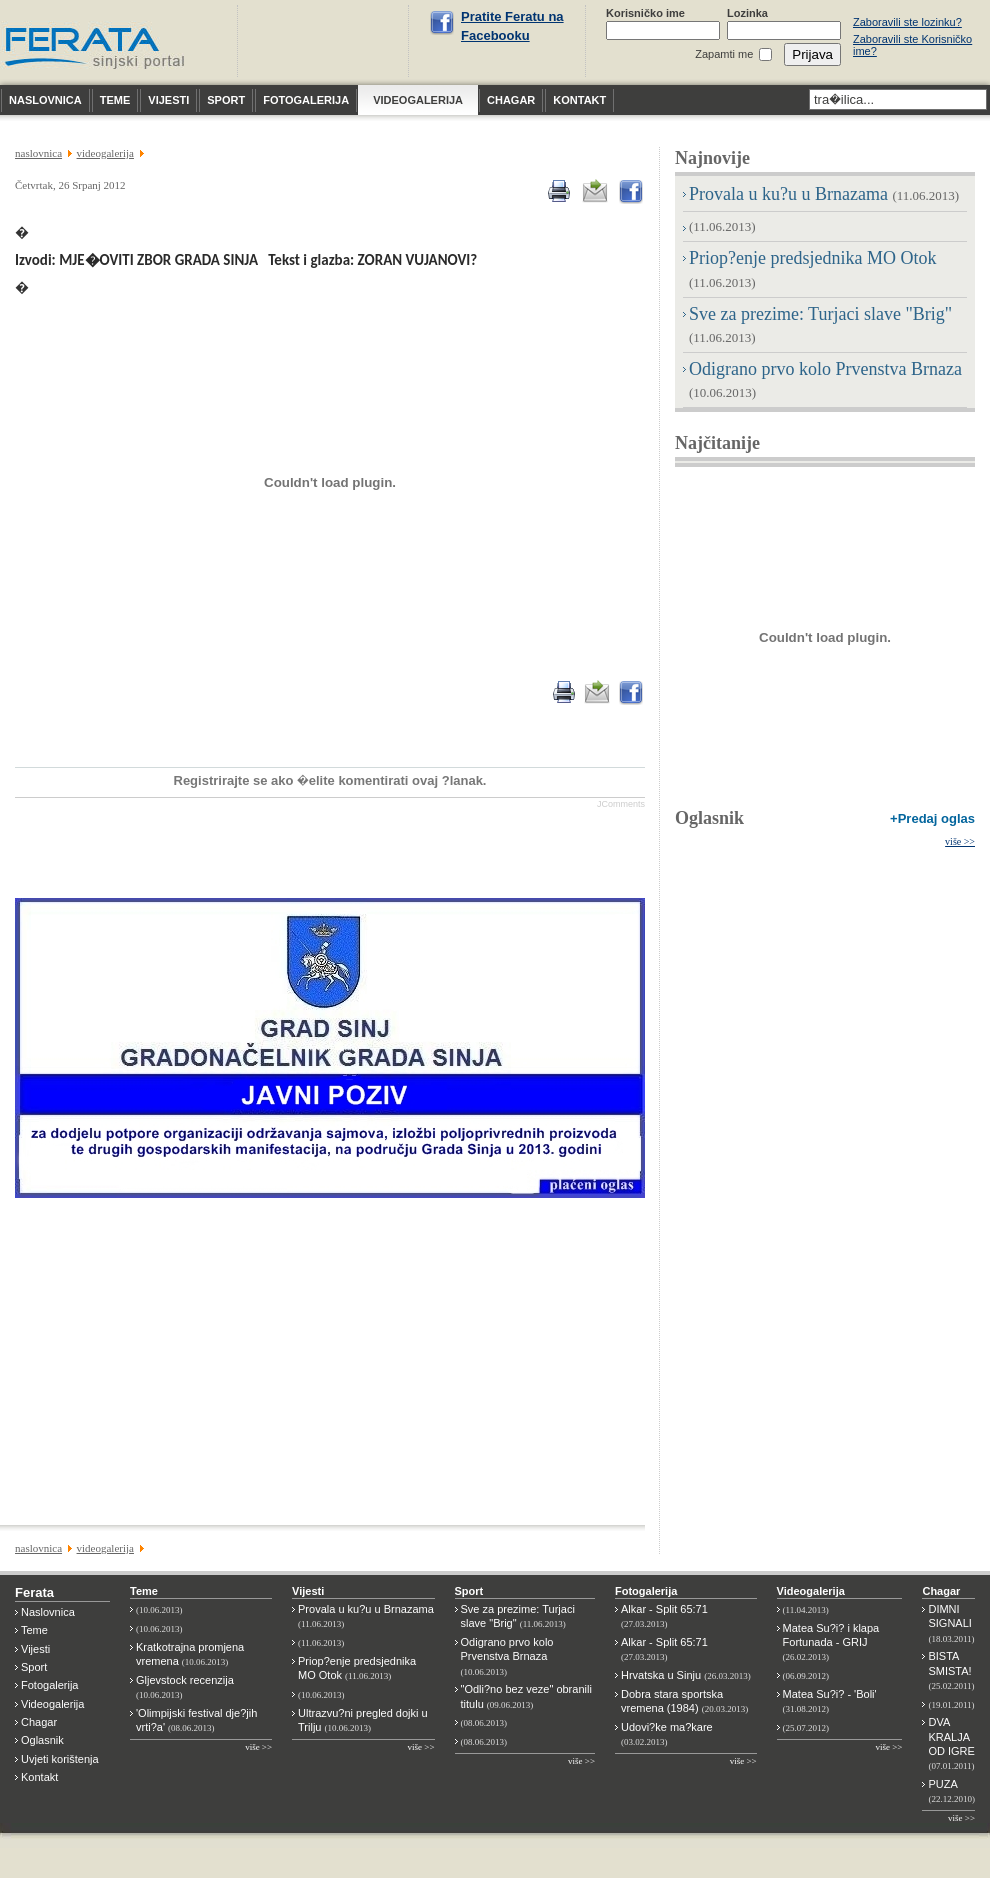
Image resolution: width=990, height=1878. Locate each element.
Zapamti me (724, 54)
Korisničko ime (645, 13)
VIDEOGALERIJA (105, 153)
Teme (34, 1630)
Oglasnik (709, 818)
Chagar (39, 1722)
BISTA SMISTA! (951, 1670)
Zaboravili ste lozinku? (907, 22)
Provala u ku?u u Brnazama (824, 194)
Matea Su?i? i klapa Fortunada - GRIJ (831, 1642)
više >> (960, 841)
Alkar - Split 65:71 (664, 1616)
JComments (621, 804)
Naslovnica (48, 1612)
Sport (34, 1667)
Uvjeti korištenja (60, 1759)
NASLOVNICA (38, 153)
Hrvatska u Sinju (686, 1675)
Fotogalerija (49, 1685)
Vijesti (35, 1649)
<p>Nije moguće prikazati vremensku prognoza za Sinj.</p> (326, 41)
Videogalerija (52, 1704)
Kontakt (39, 1777)
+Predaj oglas (932, 818)
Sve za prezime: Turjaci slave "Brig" (518, 1616)
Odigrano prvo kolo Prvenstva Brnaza (507, 1656)
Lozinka (747, 13)
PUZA (951, 1791)
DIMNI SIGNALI (951, 1623)
